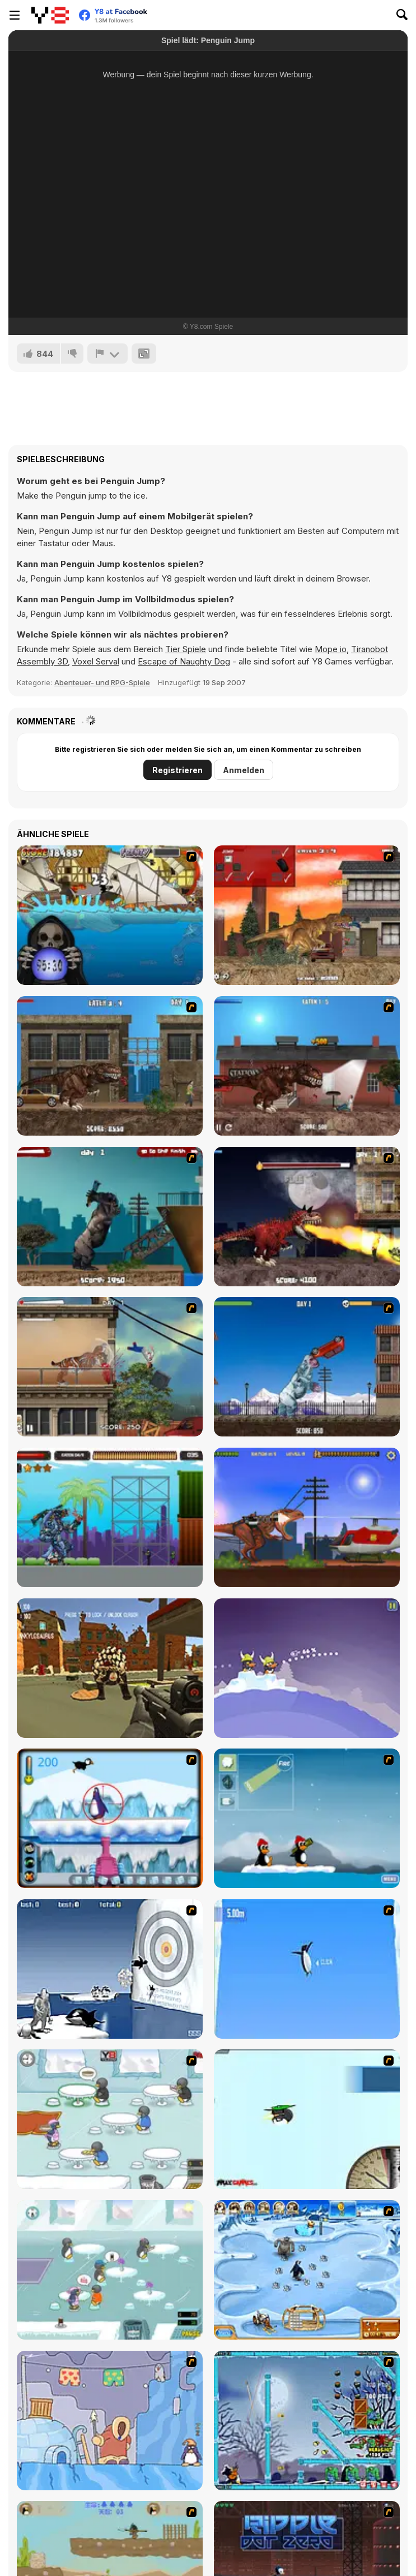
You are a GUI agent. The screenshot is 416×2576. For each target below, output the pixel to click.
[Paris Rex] (307, 1216)
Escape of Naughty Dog (184, 661)
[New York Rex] (110, 1066)
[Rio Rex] (307, 1517)
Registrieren (177, 770)
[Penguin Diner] (110, 2119)
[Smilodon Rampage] (110, 1366)
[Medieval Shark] (110, 915)
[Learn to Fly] (307, 2119)
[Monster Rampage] (110, 1517)
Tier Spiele (185, 649)
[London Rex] (307, 1066)
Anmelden (243, 770)
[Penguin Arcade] (110, 1818)
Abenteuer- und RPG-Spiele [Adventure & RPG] (102, 682)
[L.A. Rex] (307, 915)
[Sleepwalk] (110, 2420)
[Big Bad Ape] (110, 1216)
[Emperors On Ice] (307, 1668)
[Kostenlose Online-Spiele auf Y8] (50, 15)
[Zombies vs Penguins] (307, 2420)
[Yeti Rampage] (307, 1366)
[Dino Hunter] (110, 1668)
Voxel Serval (95, 661)
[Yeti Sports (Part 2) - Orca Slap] (110, 1969)
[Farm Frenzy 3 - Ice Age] (307, 2270)
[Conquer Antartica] (307, 1818)
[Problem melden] (107, 353)
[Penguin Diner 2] (110, 2270)
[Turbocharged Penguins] (307, 1969)
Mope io (331, 649)
